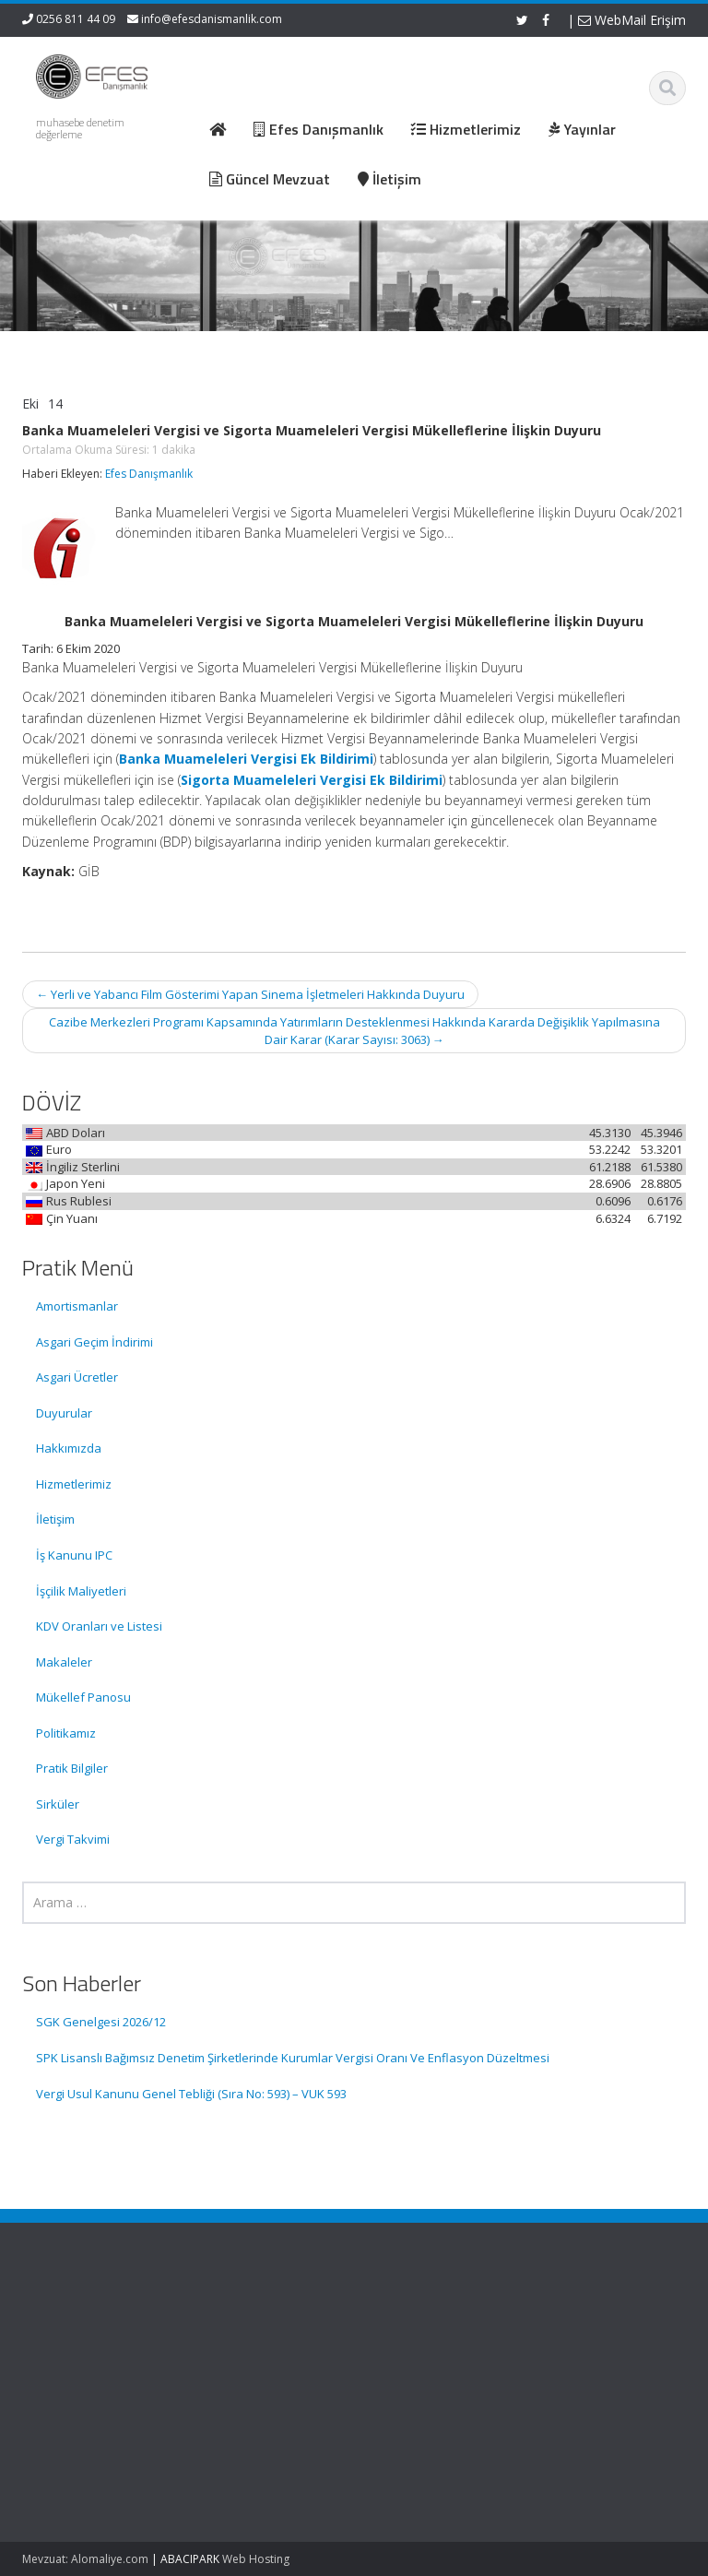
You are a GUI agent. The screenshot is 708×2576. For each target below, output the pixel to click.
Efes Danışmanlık (149, 473)
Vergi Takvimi (73, 1839)
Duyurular (64, 1413)
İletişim (55, 1519)
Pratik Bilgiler (72, 1768)
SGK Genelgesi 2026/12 (101, 2021)
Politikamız (66, 1733)
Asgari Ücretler (77, 1377)
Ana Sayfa (420, 2325)
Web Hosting (255, 2559)
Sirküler (57, 1804)
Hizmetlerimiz (74, 1484)
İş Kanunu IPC (74, 1555)
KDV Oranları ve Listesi (99, 1626)
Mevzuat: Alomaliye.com (85, 2559)
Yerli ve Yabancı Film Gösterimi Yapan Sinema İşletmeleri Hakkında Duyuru (250, 994)
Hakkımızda (68, 1448)
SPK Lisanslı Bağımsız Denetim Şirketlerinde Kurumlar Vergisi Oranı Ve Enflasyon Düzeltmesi (292, 2057)
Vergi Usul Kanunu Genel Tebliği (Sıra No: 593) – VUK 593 (191, 2093)
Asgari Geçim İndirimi (94, 1342)
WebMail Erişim (632, 20)
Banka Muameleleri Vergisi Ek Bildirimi (246, 758)
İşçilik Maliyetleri (81, 1591)
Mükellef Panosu (83, 1697)
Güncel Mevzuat (436, 2376)
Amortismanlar (77, 1306)
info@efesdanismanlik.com (211, 19)
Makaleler (64, 1662)
